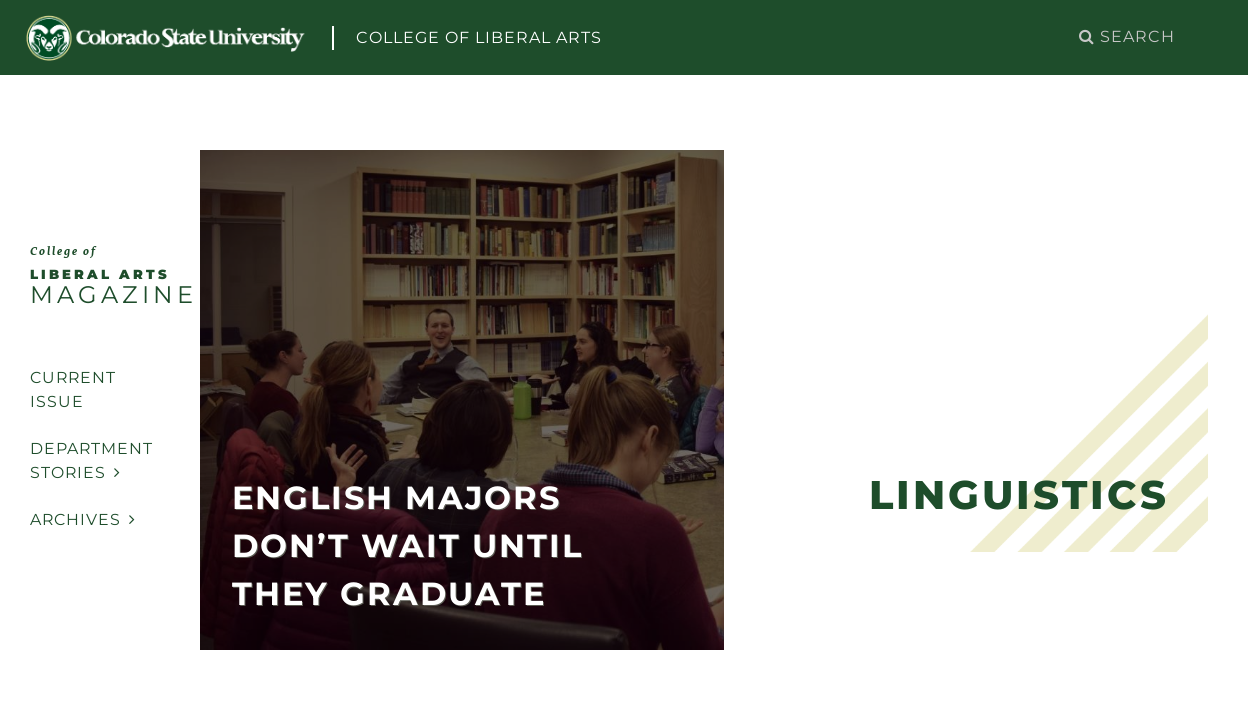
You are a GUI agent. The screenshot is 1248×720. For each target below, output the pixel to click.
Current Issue (73, 389)
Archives (83, 519)
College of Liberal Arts (479, 37)
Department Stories (91, 460)
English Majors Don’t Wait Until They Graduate (407, 545)
